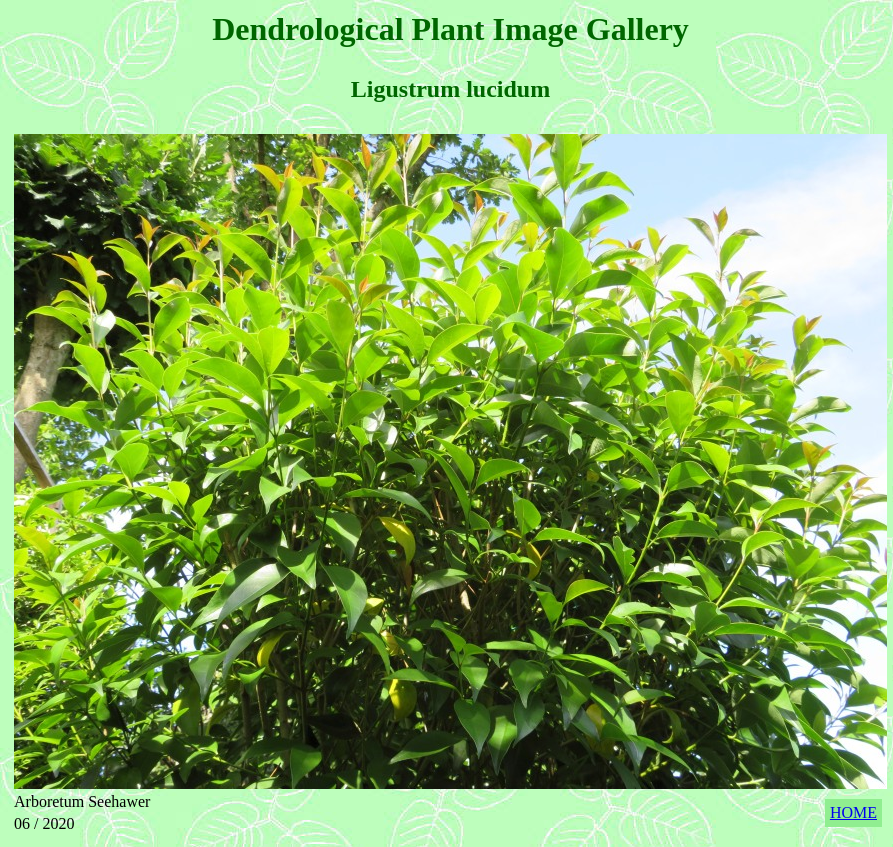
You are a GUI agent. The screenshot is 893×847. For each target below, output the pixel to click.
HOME (853, 812)
